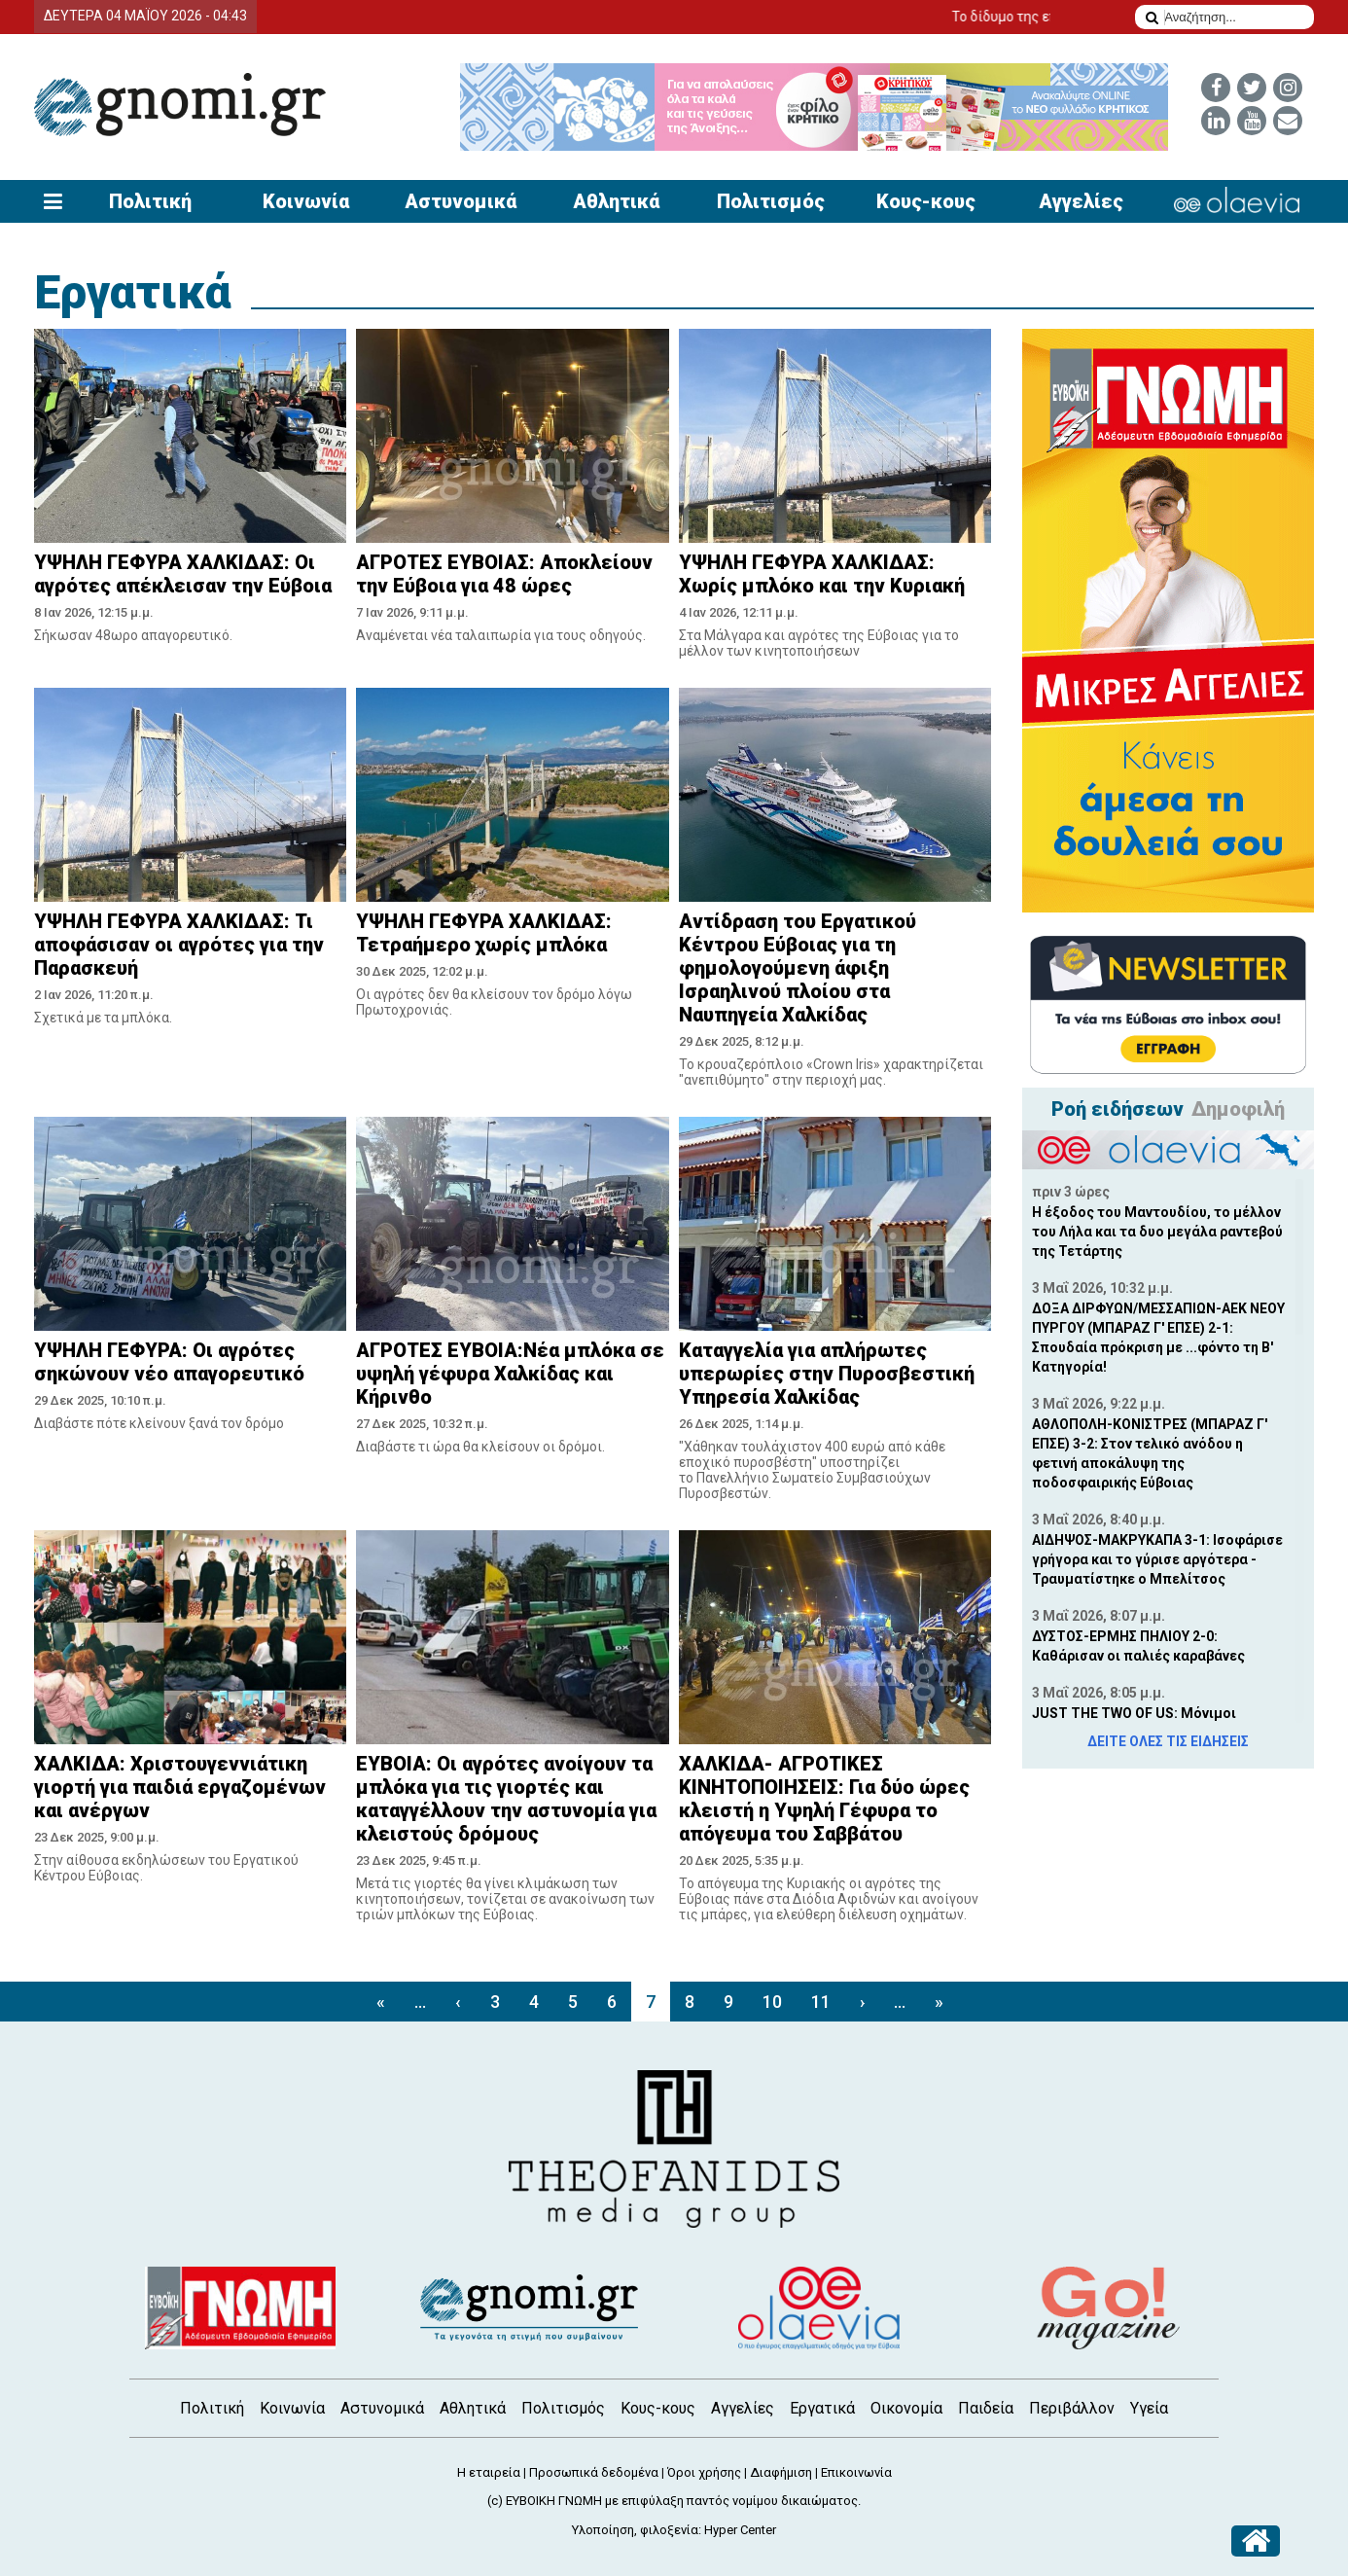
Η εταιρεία (488, 2472)
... (420, 2001)
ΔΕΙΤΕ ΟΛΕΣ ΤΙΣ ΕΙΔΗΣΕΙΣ (1168, 1741)
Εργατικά (132, 292)
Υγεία (1149, 2408)
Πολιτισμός (771, 201)
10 (772, 2001)
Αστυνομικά (460, 201)
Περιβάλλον (1072, 2408)
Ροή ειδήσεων (1117, 1109)
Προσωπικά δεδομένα (593, 2472)
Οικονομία (906, 2408)
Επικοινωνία (856, 2472)
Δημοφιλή (1238, 1109)
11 (821, 2001)
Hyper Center (740, 2529)
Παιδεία (985, 2408)
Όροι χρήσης (704, 2472)
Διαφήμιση (781, 2472)
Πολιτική (150, 201)
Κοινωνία (306, 201)
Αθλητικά (616, 201)
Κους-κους (926, 201)
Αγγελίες (1081, 201)
